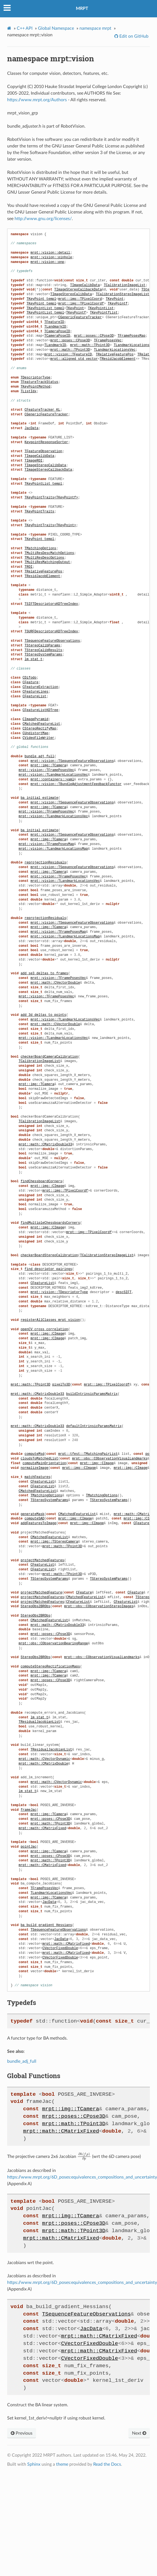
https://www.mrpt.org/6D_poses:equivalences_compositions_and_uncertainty (82, 2177)
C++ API (24, 28)
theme (62, 2464)
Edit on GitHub (133, 36)
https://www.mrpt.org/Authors (37, 100)
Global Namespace (56, 28)
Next (139, 2433)
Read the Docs (107, 2464)
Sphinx (33, 2464)
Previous (21, 2433)
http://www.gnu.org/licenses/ (43, 218)
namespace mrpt (95, 28)
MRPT (82, 8)
